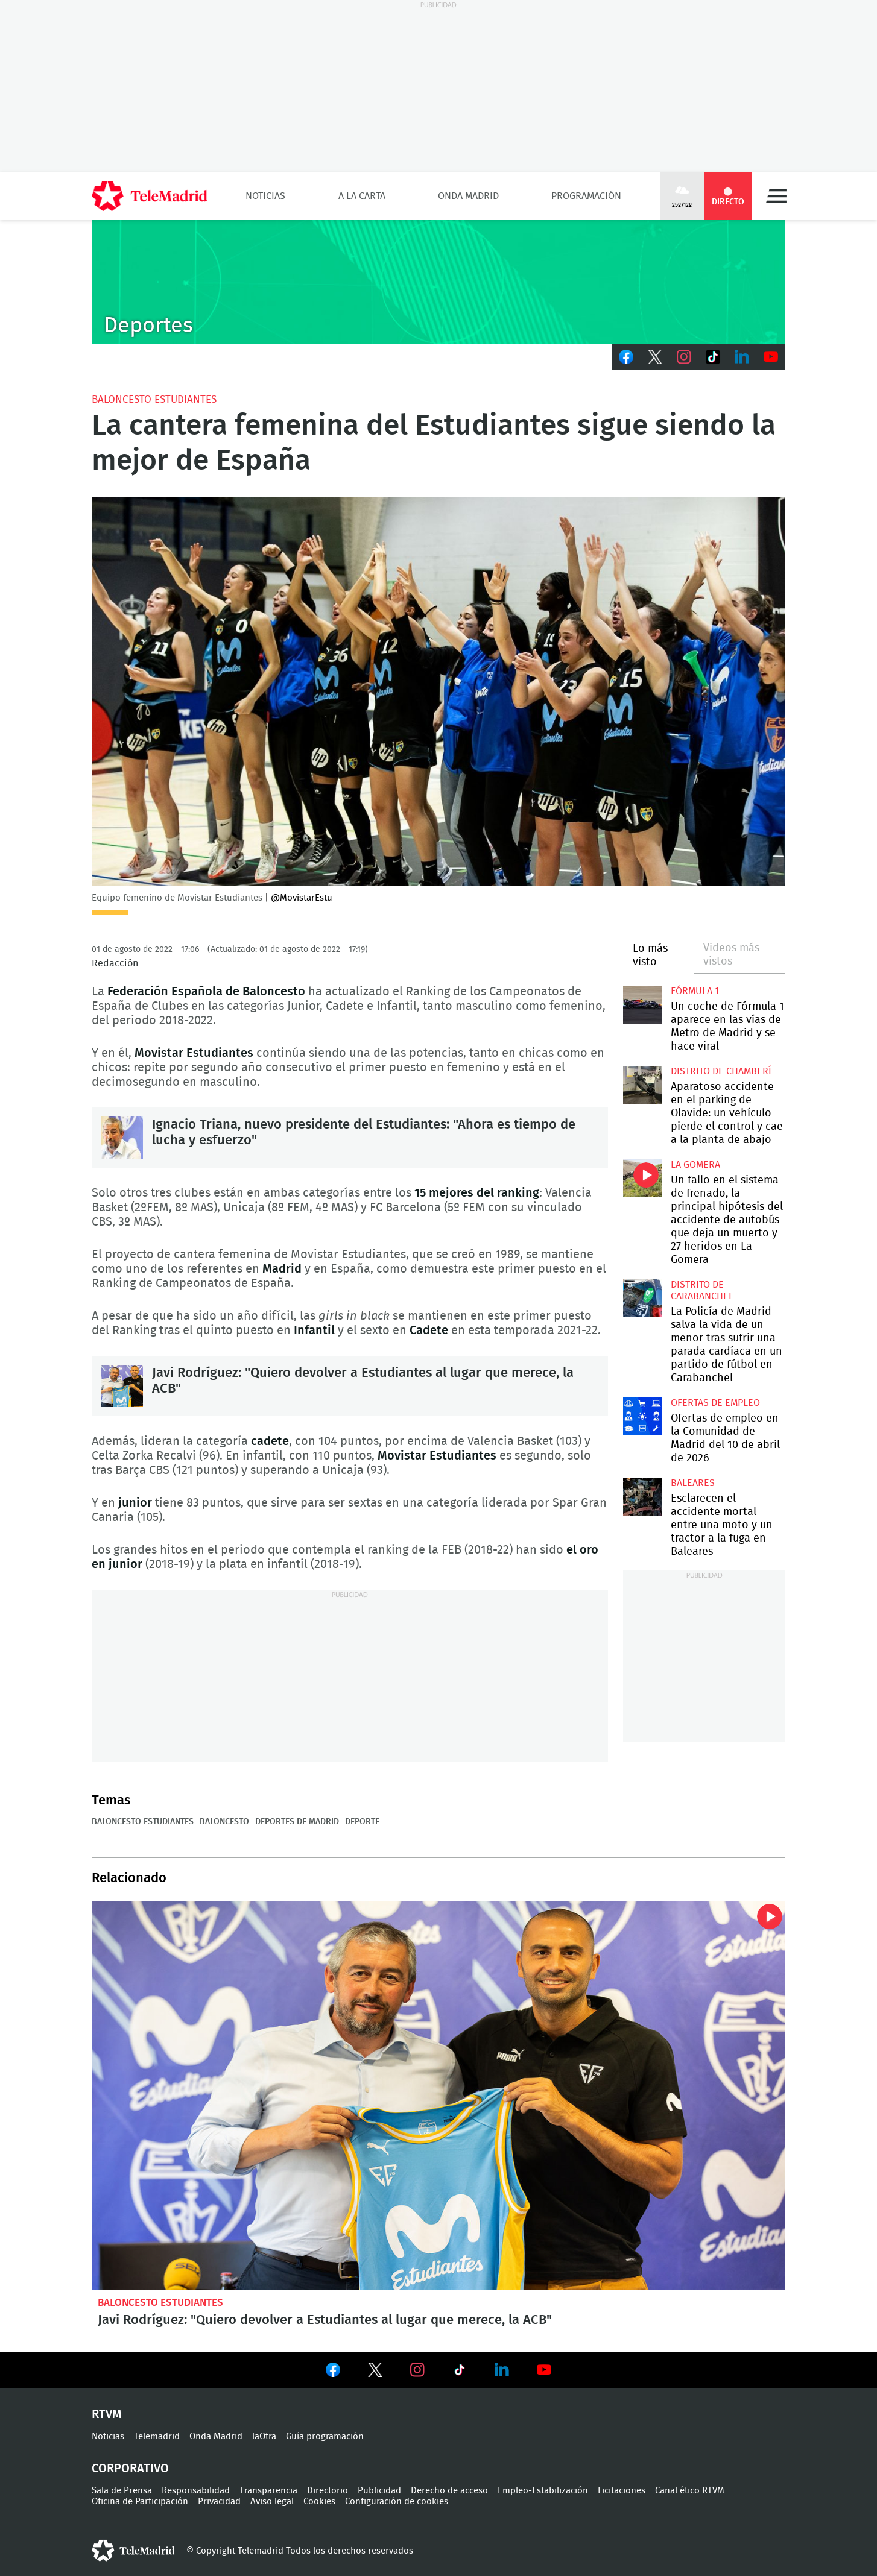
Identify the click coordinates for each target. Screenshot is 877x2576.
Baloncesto (224, 1822)
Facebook (626, 357)
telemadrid (133, 2550)
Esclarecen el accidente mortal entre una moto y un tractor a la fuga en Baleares (642, 1497)
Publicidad (379, 2490)
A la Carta (361, 196)
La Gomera (695, 1165)
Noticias (265, 196)
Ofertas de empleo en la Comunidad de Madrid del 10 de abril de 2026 (642, 1416)
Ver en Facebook (333, 2372)
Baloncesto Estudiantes (154, 399)
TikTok (712, 357)
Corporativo (130, 2469)
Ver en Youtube (544, 2370)
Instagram (684, 357)
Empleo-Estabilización (543, 2490)
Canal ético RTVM (689, 2490)
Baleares (693, 1483)
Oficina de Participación (140, 2501)
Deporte (362, 1822)
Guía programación (325, 2436)
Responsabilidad (196, 2490)
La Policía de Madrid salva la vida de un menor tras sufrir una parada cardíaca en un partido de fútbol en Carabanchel (642, 1298)
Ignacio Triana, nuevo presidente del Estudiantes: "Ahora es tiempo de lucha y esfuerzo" (122, 1137)
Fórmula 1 (695, 991)
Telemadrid (157, 2436)
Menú (776, 196)
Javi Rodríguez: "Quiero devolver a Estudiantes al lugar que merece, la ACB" (122, 1386)
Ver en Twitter (375, 2372)
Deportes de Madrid (297, 1822)
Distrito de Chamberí (721, 1071)
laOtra (264, 2436)
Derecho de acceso (449, 2490)
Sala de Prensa (122, 2490)
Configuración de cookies (396, 2501)
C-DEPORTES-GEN (438, 282)
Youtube (770, 357)
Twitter (655, 357)
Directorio (327, 2490)
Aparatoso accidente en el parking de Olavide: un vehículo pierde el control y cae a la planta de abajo (642, 1085)
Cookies (319, 2501)
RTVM (107, 2414)
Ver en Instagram (417, 2370)
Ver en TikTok (460, 2372)
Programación (586, 196)
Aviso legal (272, 2501)
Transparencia (268, 2490)
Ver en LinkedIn (502, 2370)
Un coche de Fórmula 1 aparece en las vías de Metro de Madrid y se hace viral (642, 1005)
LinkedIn (741, 357)
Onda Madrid (468, 196)
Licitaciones (621, 2490)
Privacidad (219, 2501)
